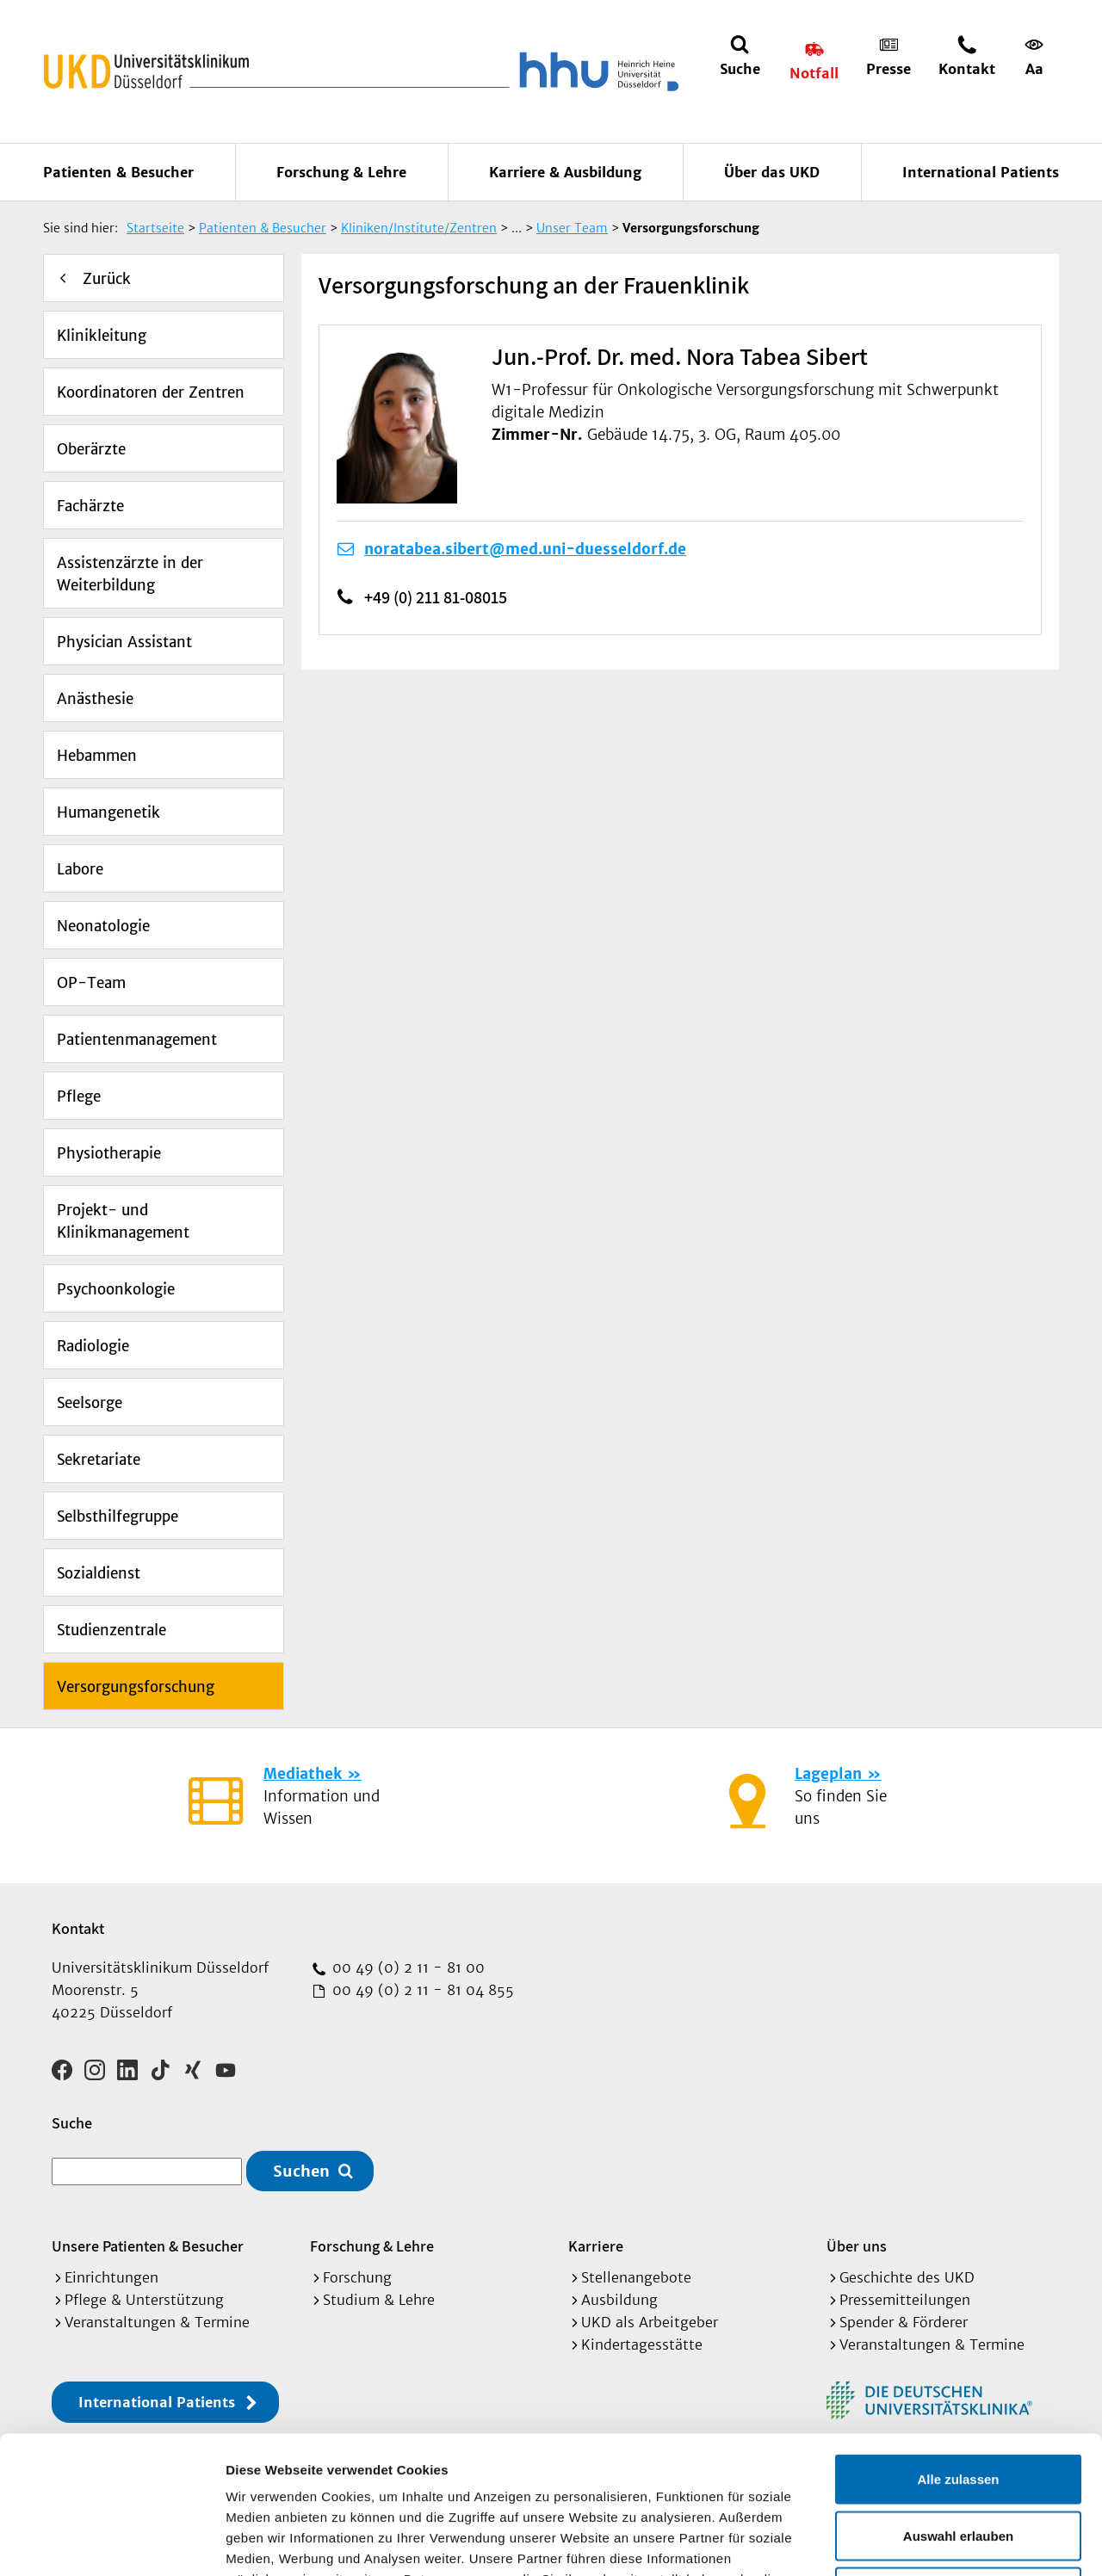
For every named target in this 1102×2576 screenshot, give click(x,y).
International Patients (980, 172)
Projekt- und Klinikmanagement (123, 1221)
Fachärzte (90, 506)
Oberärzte (91, 449)
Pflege (79, 1096)
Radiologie (93, 1346)
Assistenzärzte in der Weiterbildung (130, 574)
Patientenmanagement (137, 1039)
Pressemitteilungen (904, 2299)
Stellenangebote (636, 2277)
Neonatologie (103, 926)
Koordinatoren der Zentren (151, 392)
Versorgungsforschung (135, 1686)
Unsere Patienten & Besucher (148, 2246)
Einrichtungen (111, 2277)
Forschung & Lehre (341, 172)
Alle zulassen (958, 2350)
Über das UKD (772, 172)
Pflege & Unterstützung (144, 2299)
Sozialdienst (98, 1573)
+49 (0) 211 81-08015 (435, 597)
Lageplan (828, 1773)
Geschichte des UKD (907, 2277)
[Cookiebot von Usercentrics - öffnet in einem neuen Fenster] (111, 2542)
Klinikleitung (101, 335)
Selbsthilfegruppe (117, 1516)
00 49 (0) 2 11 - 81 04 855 (421, 1989)
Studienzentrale (111, 1630)
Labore (80, 869)
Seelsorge (89, 1402)
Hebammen (97, 755)
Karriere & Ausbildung (565, 172)
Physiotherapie (109, 1153)
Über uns (856, 2246)
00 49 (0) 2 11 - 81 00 (406, 1967)
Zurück (107, 278)
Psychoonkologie (116, 1289)
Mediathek (302, 1773)
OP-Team (91, 982)
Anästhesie (95, 698)
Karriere (595, 2246)
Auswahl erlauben (958, 2407)
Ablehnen (958, 2463)
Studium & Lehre (379, 2299)
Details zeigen (915, 2542)
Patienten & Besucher (118, 172)
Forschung (357, 2277)
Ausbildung (619, 2299)
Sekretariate (98, 1459)
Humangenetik (108, 812)
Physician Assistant (124, 642)
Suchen (301, 2171)
